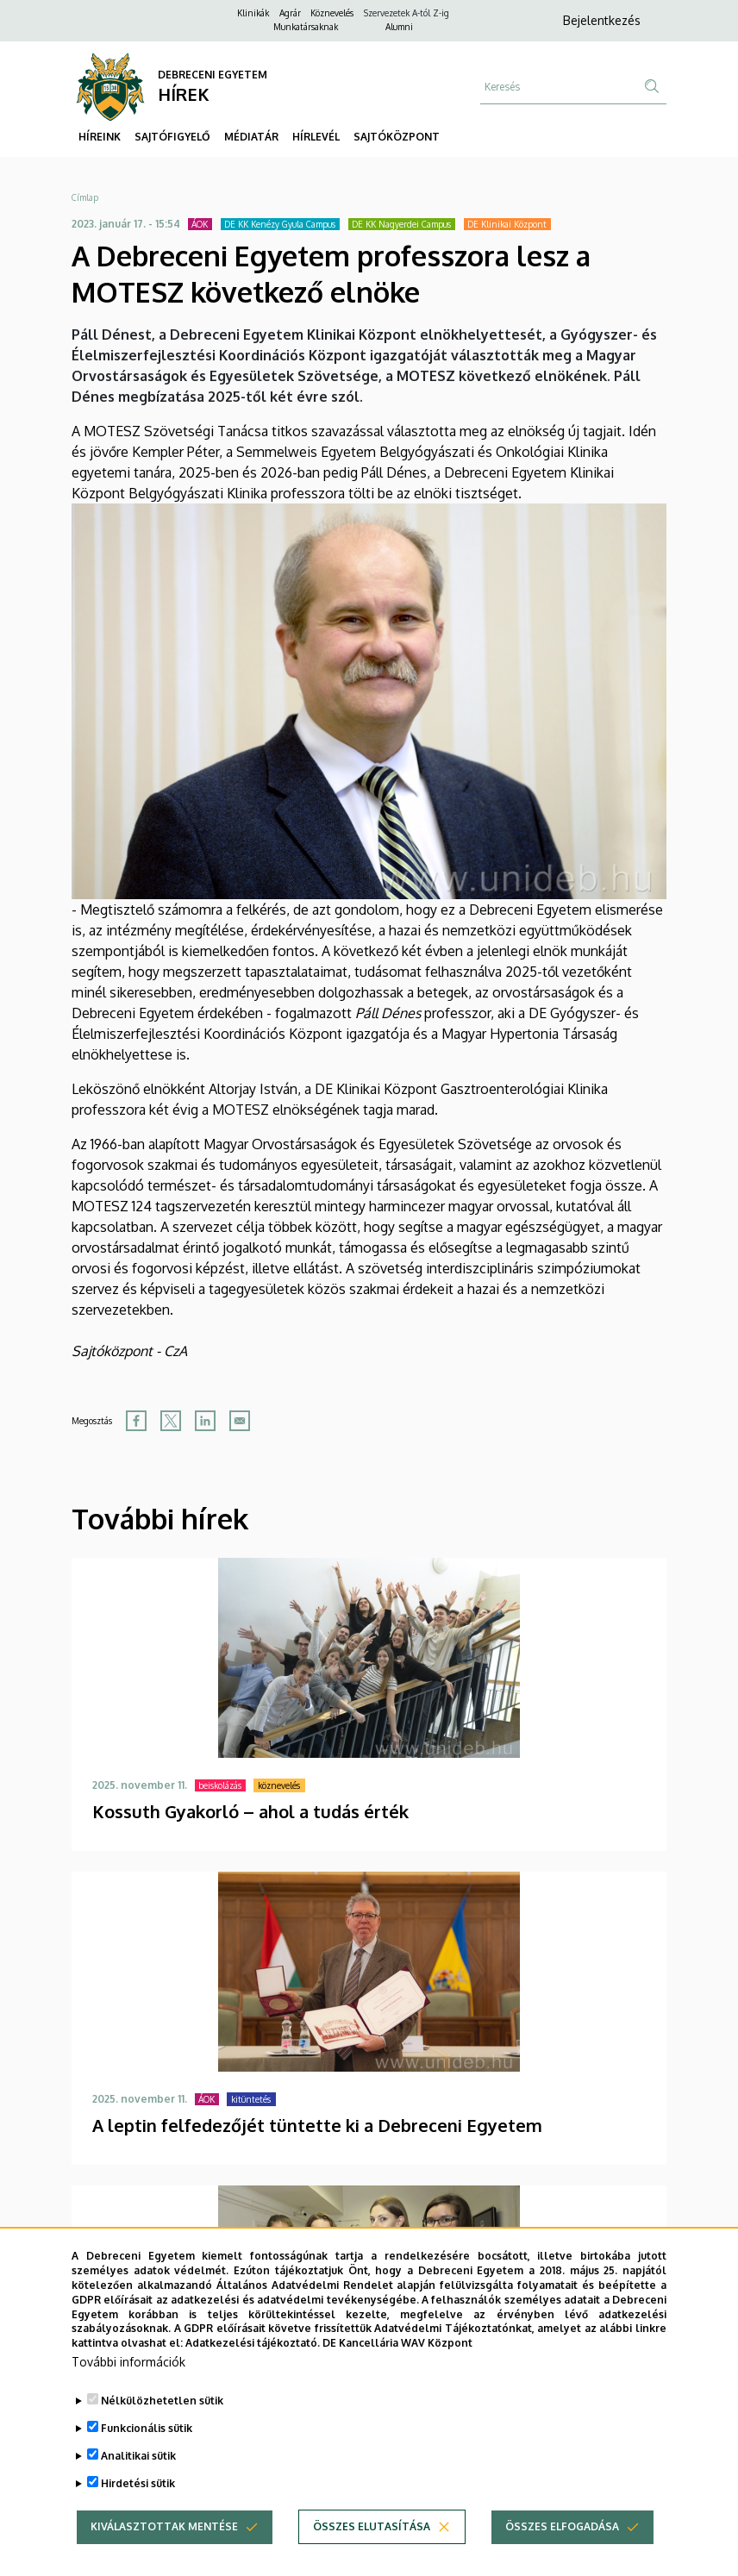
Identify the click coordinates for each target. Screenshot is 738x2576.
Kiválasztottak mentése (164, 2557)
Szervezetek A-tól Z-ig (406, 13)
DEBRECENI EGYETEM (212, 74)
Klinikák (253, 13)
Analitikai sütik (138, 2486)
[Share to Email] (239, 1420)
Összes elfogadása (562, 2557)
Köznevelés (331, 13)
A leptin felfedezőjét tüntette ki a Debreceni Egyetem (317, 2125)
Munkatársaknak (305, 27)
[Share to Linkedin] (205, 1420)
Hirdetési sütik (138, 2514)
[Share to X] (170, 1420)
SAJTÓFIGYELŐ (172, 136)
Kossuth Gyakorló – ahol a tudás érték (250, 1811)
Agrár (290, 13)
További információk (128, 2392)
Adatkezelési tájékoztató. (252, 2373)
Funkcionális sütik (146, 2459)
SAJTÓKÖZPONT (396, 136)
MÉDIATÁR (251, 136)
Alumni (399, 27)
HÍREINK (99, 136)
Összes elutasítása (371, 2557)
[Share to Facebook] (136, 1420)
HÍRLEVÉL (316, 136)
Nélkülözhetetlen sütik (162, 2431)
